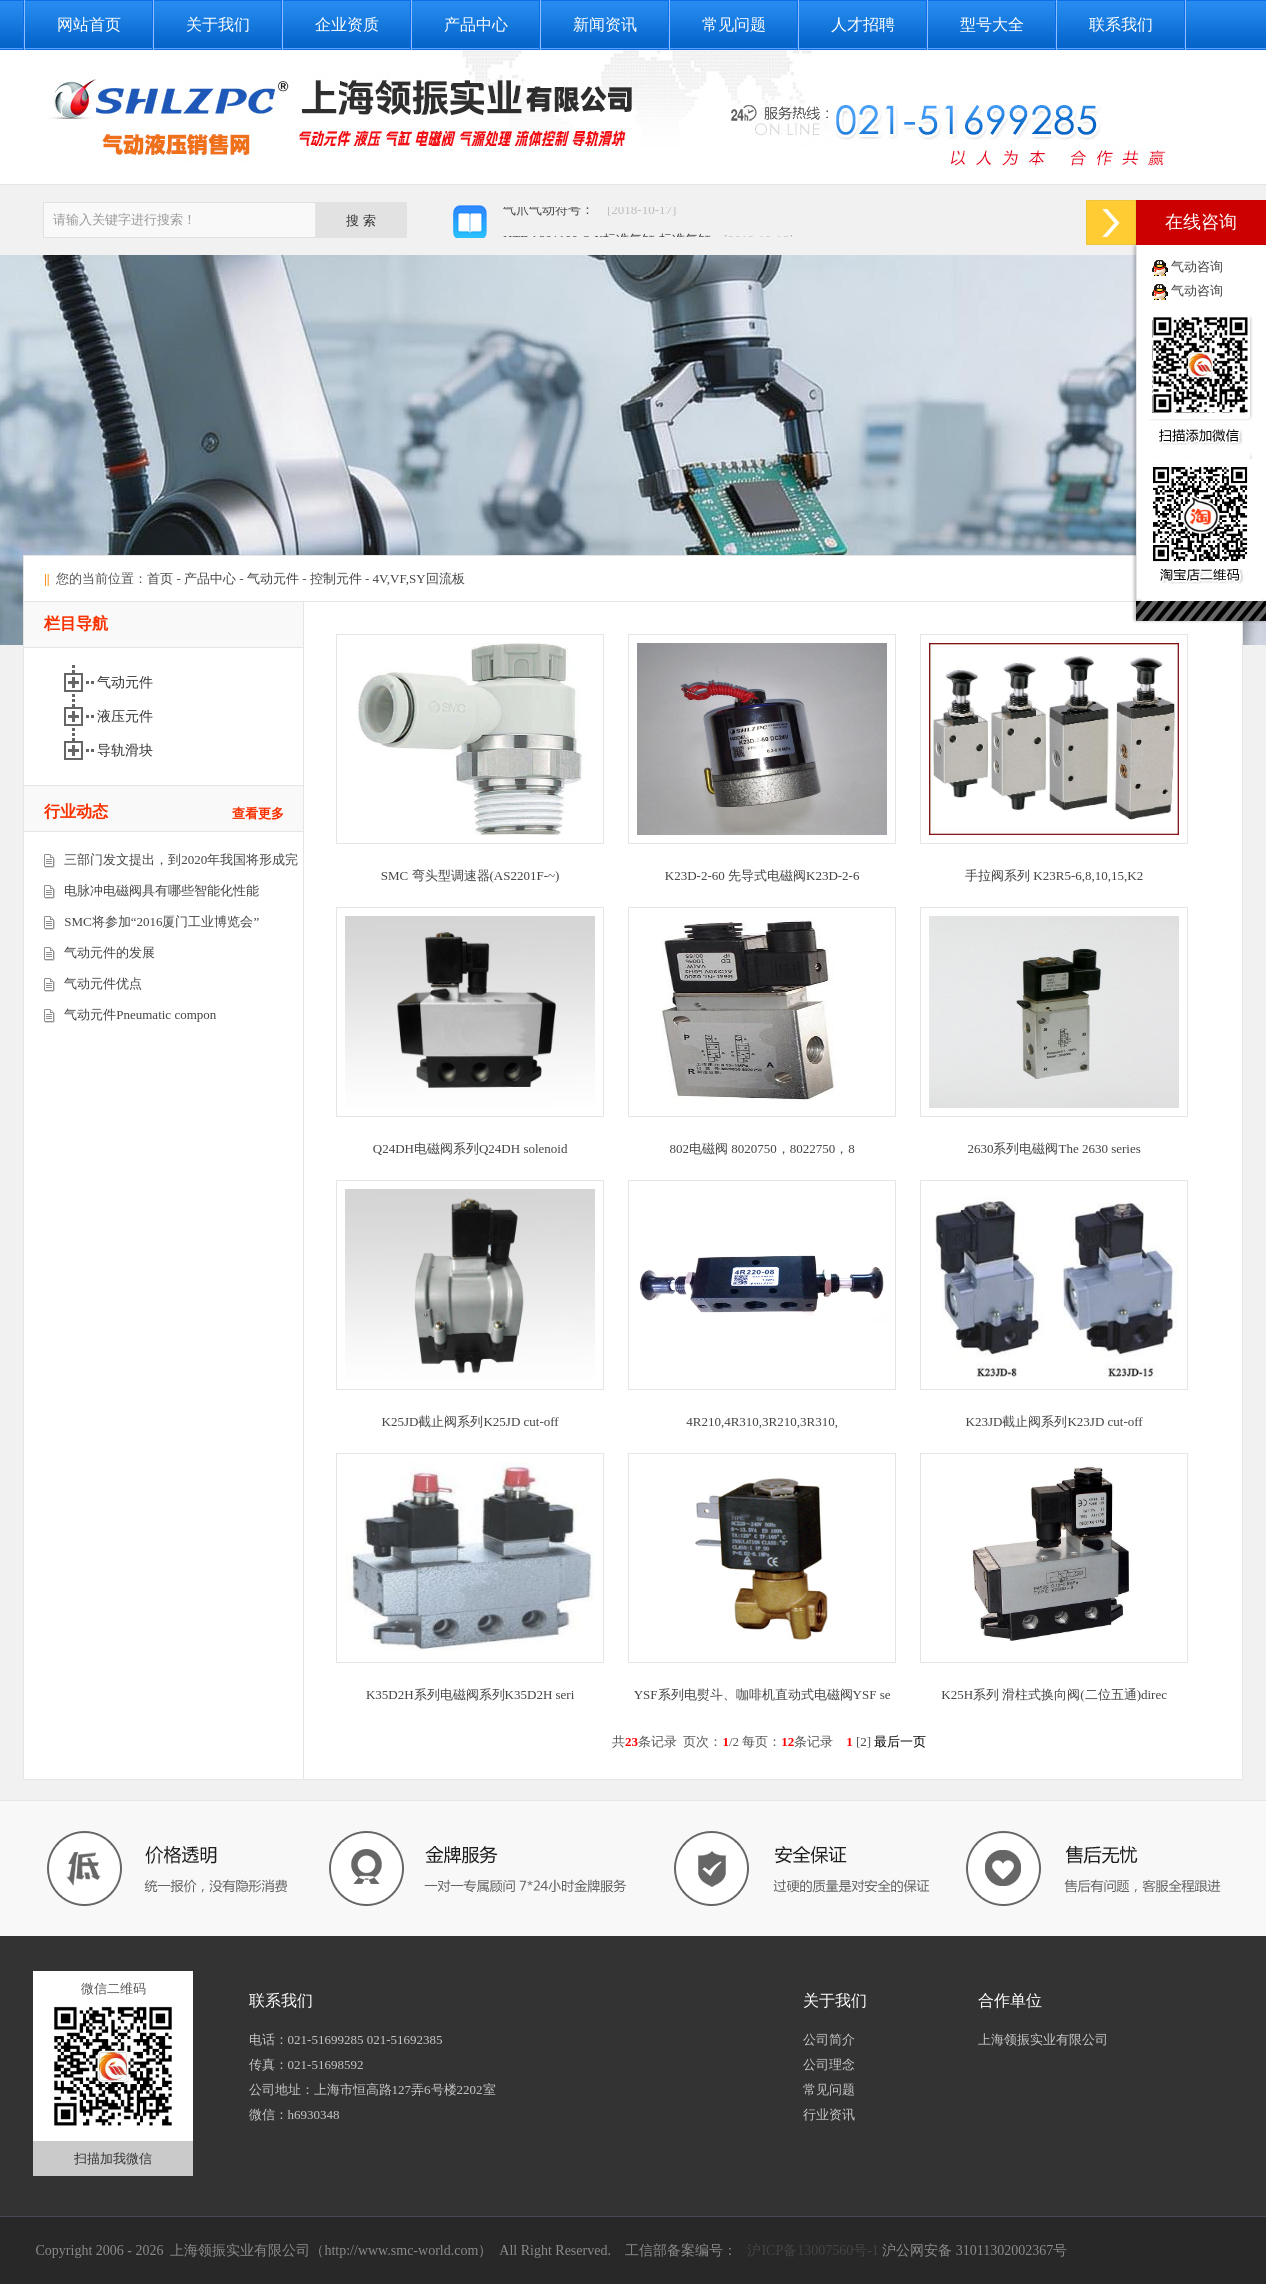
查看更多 (258, 813)
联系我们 (1121, 24)
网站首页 (89, 24)
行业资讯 (829, 2114)
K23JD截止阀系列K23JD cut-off (1054, 1421)
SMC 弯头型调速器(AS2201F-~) (470, 875)
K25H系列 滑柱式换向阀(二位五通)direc (1054, 1694)
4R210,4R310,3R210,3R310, (762, 1421)
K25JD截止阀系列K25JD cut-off (470, 1421)
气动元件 (273, 578)
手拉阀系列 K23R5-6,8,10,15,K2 (1054, 875)
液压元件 (125, 716)
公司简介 (829, 2039)
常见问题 (734, 24)
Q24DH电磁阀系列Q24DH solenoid (470, 1148)
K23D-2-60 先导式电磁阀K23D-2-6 (762, 875)
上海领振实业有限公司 (1043, 2039)
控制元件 (336, 578)
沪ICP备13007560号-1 (811, 2250)
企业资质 (347, 24)
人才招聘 (863, 24)
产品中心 (476, 24)
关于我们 (218, 24)
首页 (160, 578)
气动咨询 (1197, 266)
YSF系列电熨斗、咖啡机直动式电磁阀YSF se (762, 1694)
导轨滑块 (125, 750)
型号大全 (992, 24)
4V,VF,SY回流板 (419, 578)
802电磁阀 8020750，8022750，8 (762, 1148)
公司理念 (829, 2064)
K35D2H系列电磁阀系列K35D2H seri (470, 1694)
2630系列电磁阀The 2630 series (1053, 1148)
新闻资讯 (605, 24)
